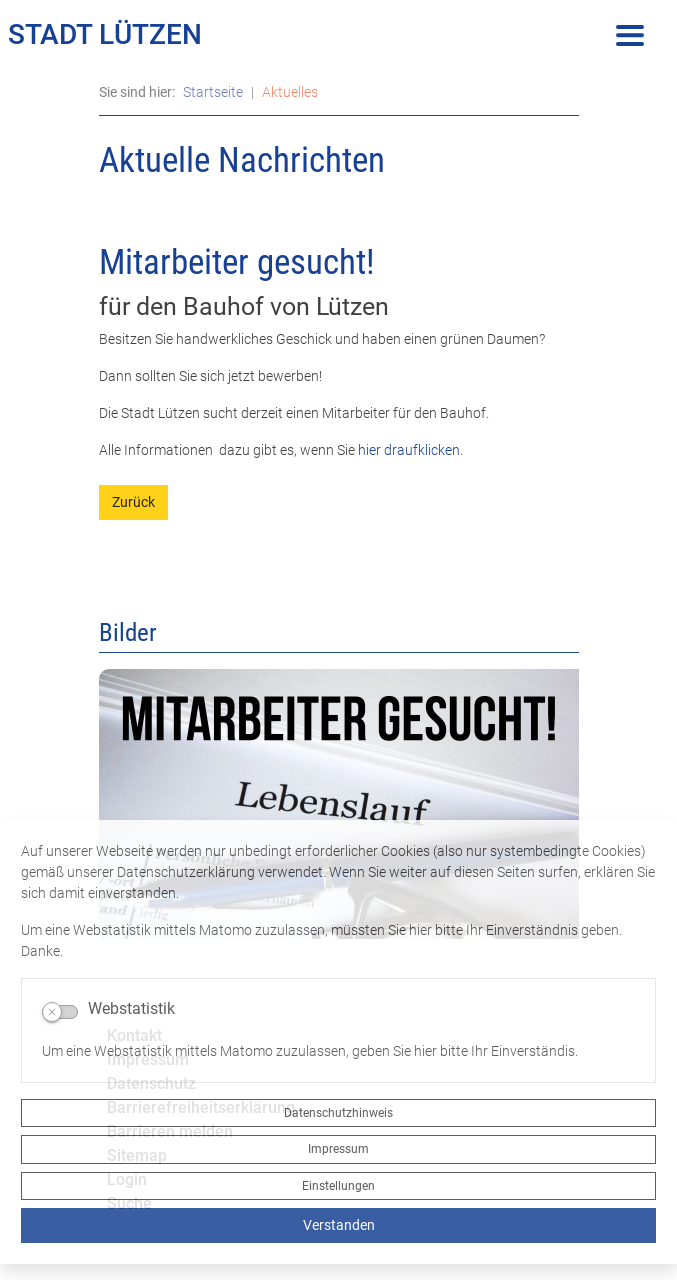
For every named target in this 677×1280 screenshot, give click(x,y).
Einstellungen (338, 1186)
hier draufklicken (407, 450)
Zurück (133, 502)
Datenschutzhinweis (338, 1113)
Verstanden (339, 1225)
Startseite (213, 92)
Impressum (338, 1149)
